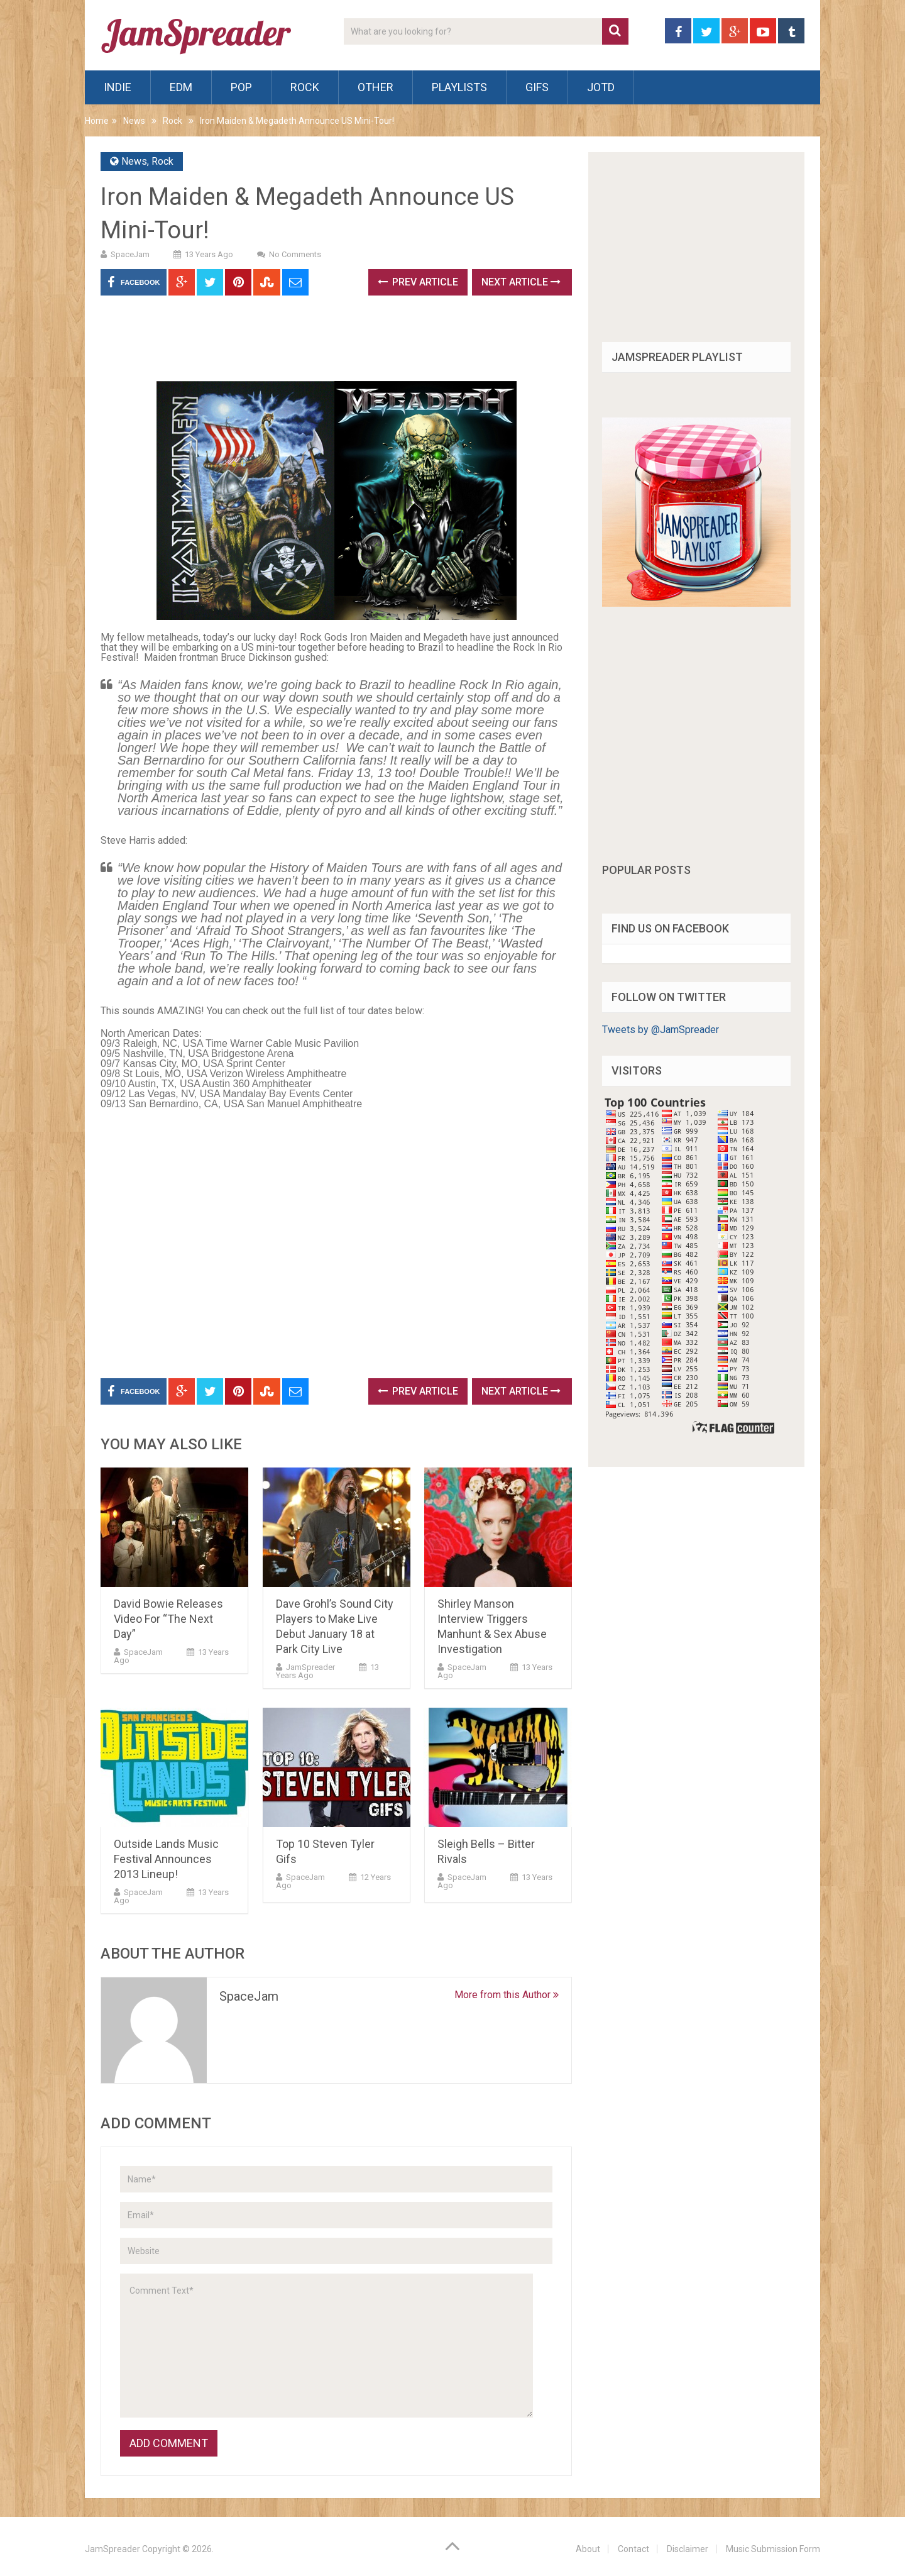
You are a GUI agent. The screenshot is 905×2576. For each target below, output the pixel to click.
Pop (241, 87)
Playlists (459, 87)
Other (375, 87)
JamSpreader (310, 1667)
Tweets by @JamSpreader (660, 1030)
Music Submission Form (773, 2549)
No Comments (295, 254)
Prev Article (418, 282)
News (134, 121)
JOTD (601, 87)
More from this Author (506, 1995)
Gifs (537, 87)
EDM (181, 87)
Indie (117, 87)
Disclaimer (687, 2549)
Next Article (521, 282)
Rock (304, 87)
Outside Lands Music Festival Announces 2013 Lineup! (166, 1859)
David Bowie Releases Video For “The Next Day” (168, 1618)
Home (97, 121)
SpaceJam (130, 254)
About (588, 2549)
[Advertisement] (329, 342)
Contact (633, 2549)
